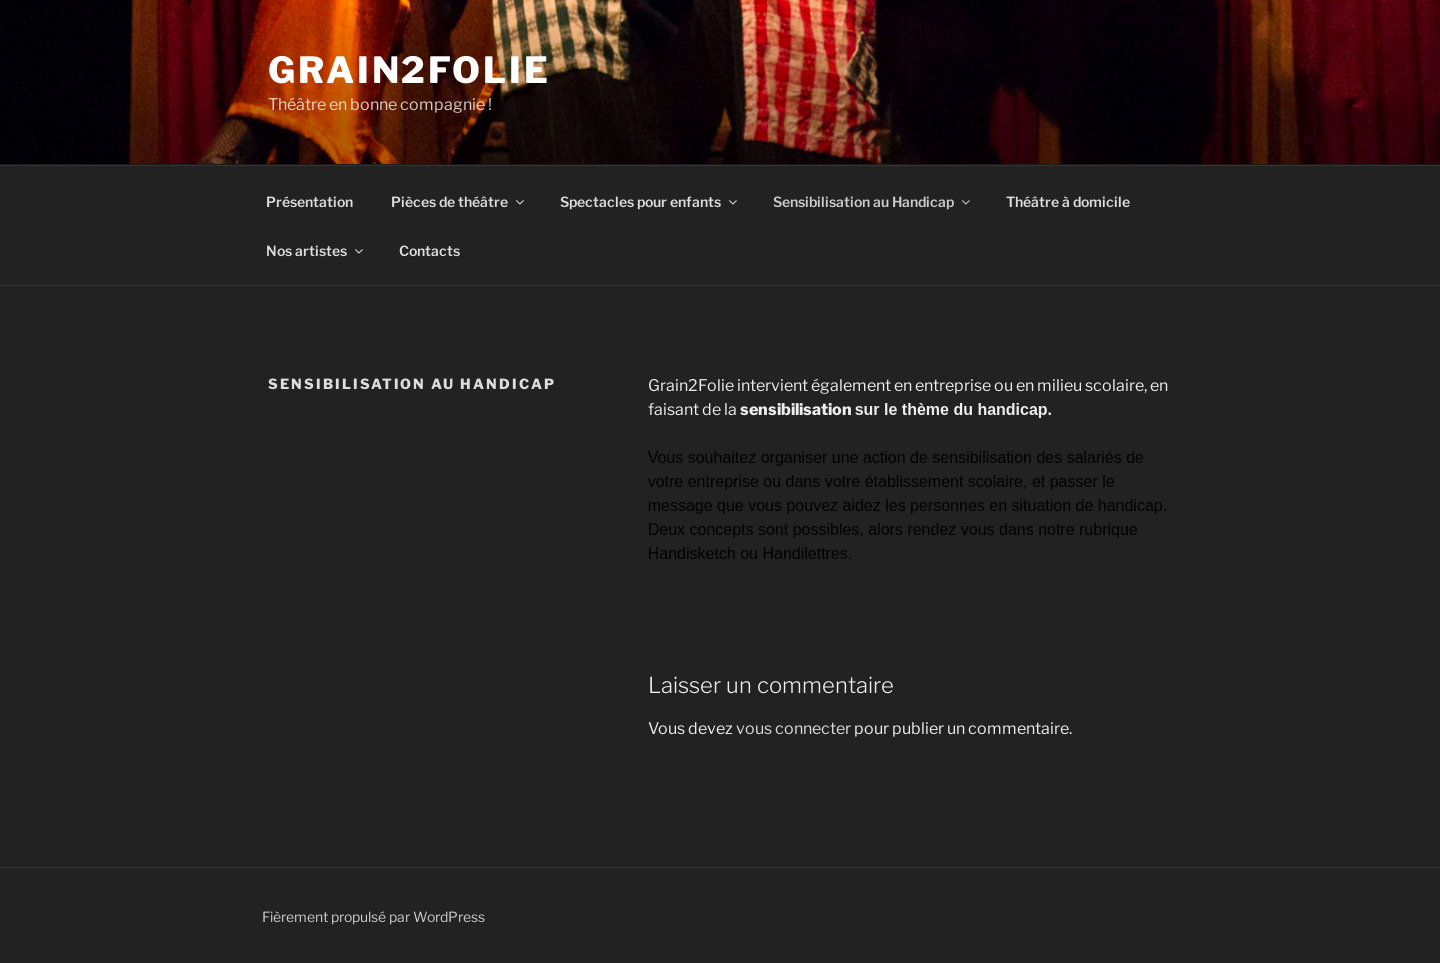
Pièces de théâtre (459, 201)
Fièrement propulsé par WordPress (373, 916)
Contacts (429, 250)
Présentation (309, 201)
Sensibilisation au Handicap (873, 201)
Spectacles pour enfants (650, 201)
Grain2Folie (409, 70)
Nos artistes (316, 250)
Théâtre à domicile (1068, 201)
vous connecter (793, 728)
